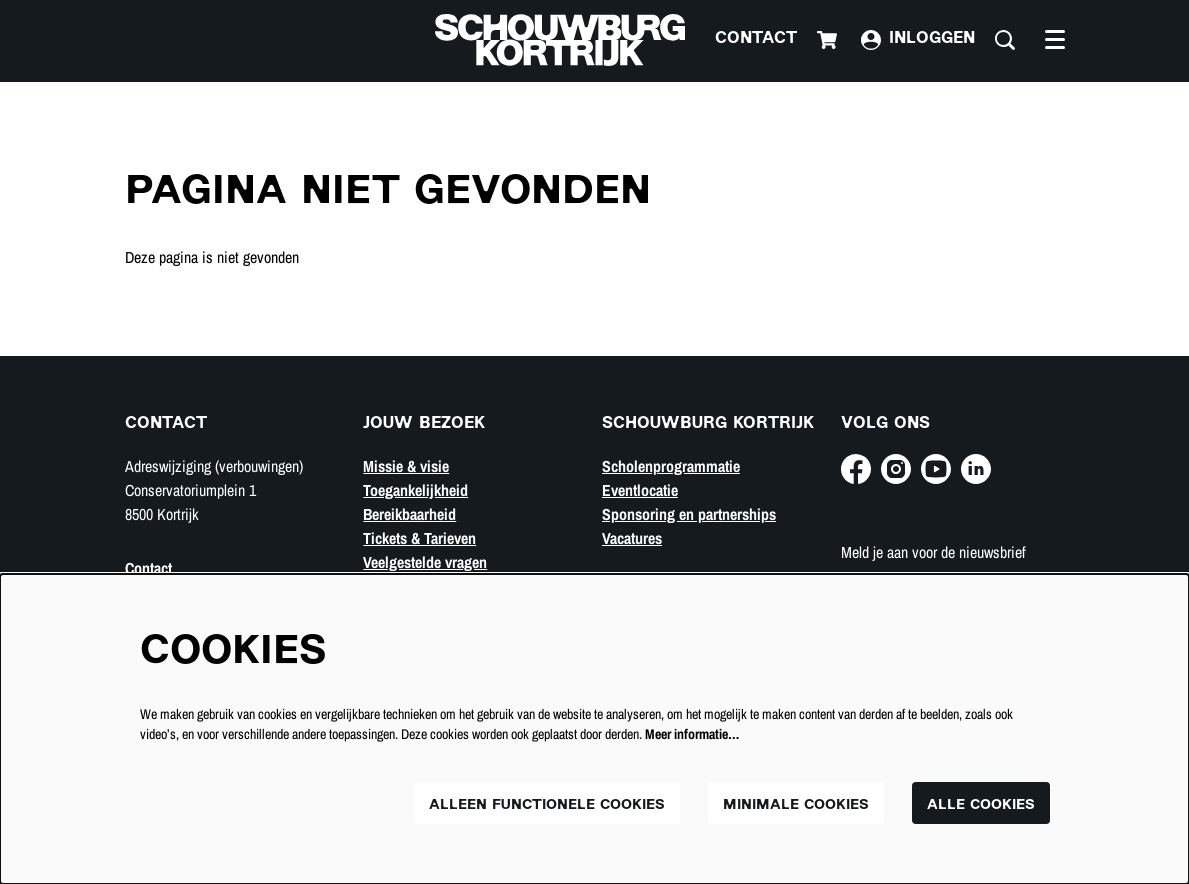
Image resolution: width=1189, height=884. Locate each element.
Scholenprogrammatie (671, 466)
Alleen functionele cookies (547, 805)
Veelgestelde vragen (425, 562)
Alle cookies (981, 805)
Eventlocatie (640, 490)
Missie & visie (406, 466)
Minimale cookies (796, 805)
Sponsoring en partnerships (689, 514)
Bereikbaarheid (409, 514)
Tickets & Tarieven (419, 538)
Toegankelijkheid (415, 490)
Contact (756, 39)
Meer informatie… (692, 734)
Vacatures (632, 538)
